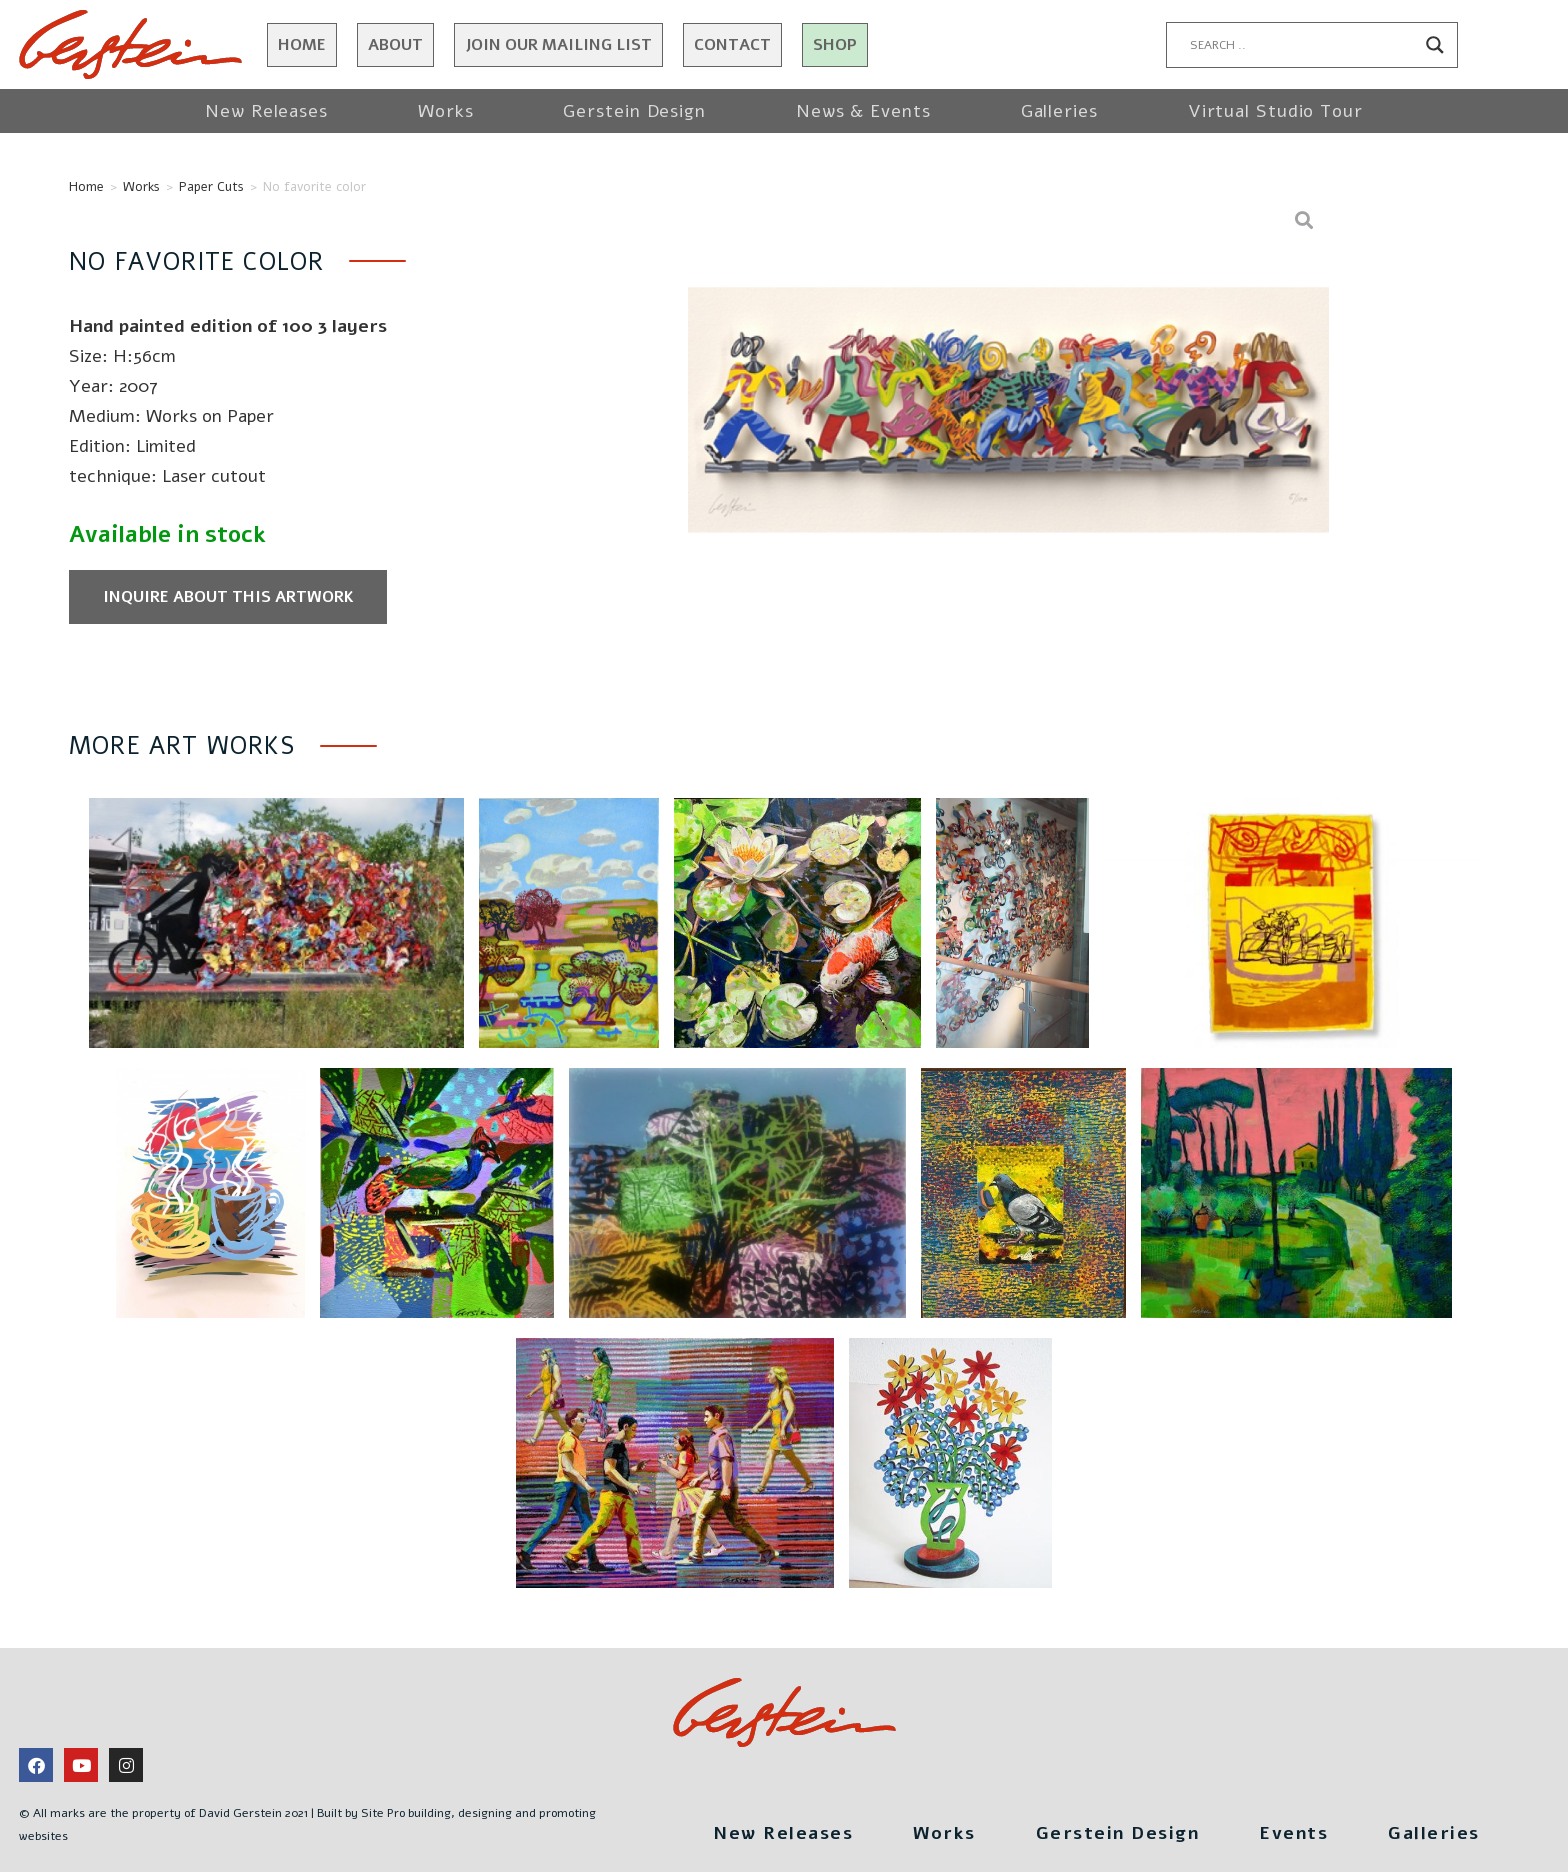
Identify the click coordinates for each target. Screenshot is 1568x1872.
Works (446, 111)
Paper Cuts (211, 187)
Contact (732, 45)
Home (302, 45)
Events (1293, 1833)
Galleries (1059, 111)
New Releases (266, 111)
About (395, 45)
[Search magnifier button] (1435, 45)
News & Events (863, 111)
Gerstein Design (634, 111)
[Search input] (1303, 45)
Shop (835, 45)
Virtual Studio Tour (1275, 111)
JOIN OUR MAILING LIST (558, 45)
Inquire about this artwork (228, 597)
